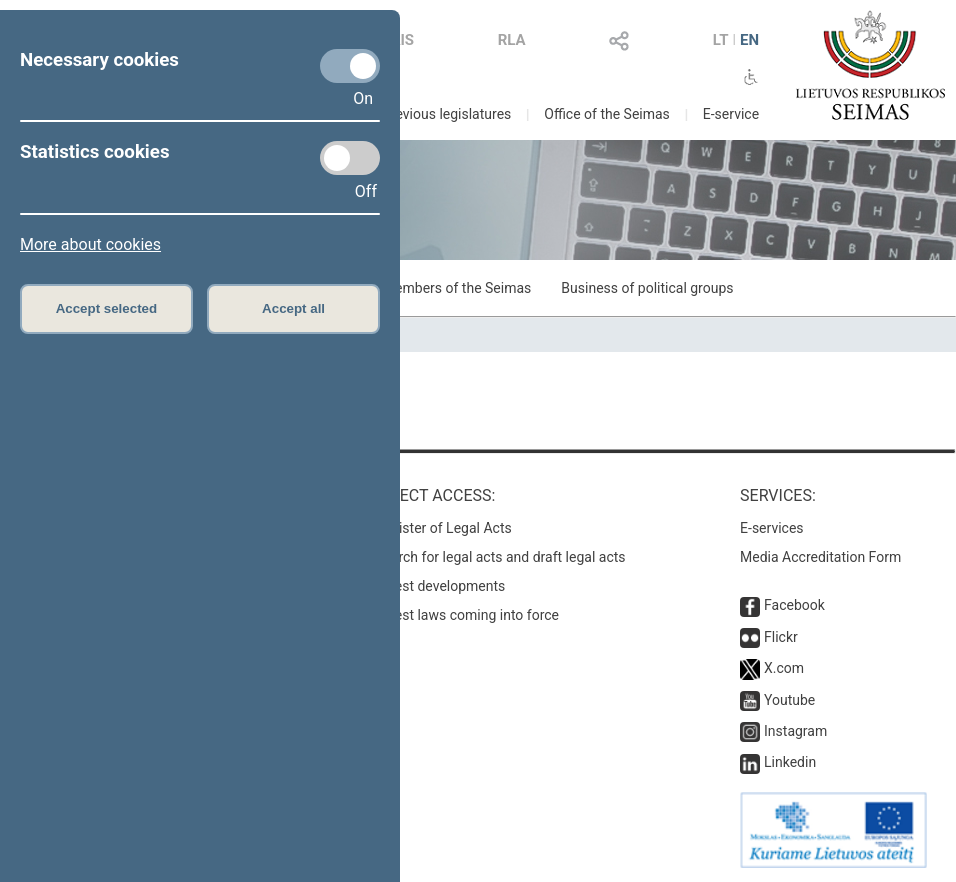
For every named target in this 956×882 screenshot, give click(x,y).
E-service (731, 114)
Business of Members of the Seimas (418, 288)
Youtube (789, 700)
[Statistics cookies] (350, 158)
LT (721, 40)
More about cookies (90, 244)
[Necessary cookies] (350, 66)
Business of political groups (647, 288)
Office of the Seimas (607, 114)
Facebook (794, 605)
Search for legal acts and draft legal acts (500, 557)
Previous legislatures (446, 114)
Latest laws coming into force (467, 615)
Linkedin (790, 762)
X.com (784, 668)
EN (749, 40)
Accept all (293, 308)
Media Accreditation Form (820, 557)
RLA (512, 40)
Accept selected (107, 308)
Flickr (781, 637)
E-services (772, 528)
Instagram (795, 731)
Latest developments (440, 586)
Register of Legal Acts (443, 528)
